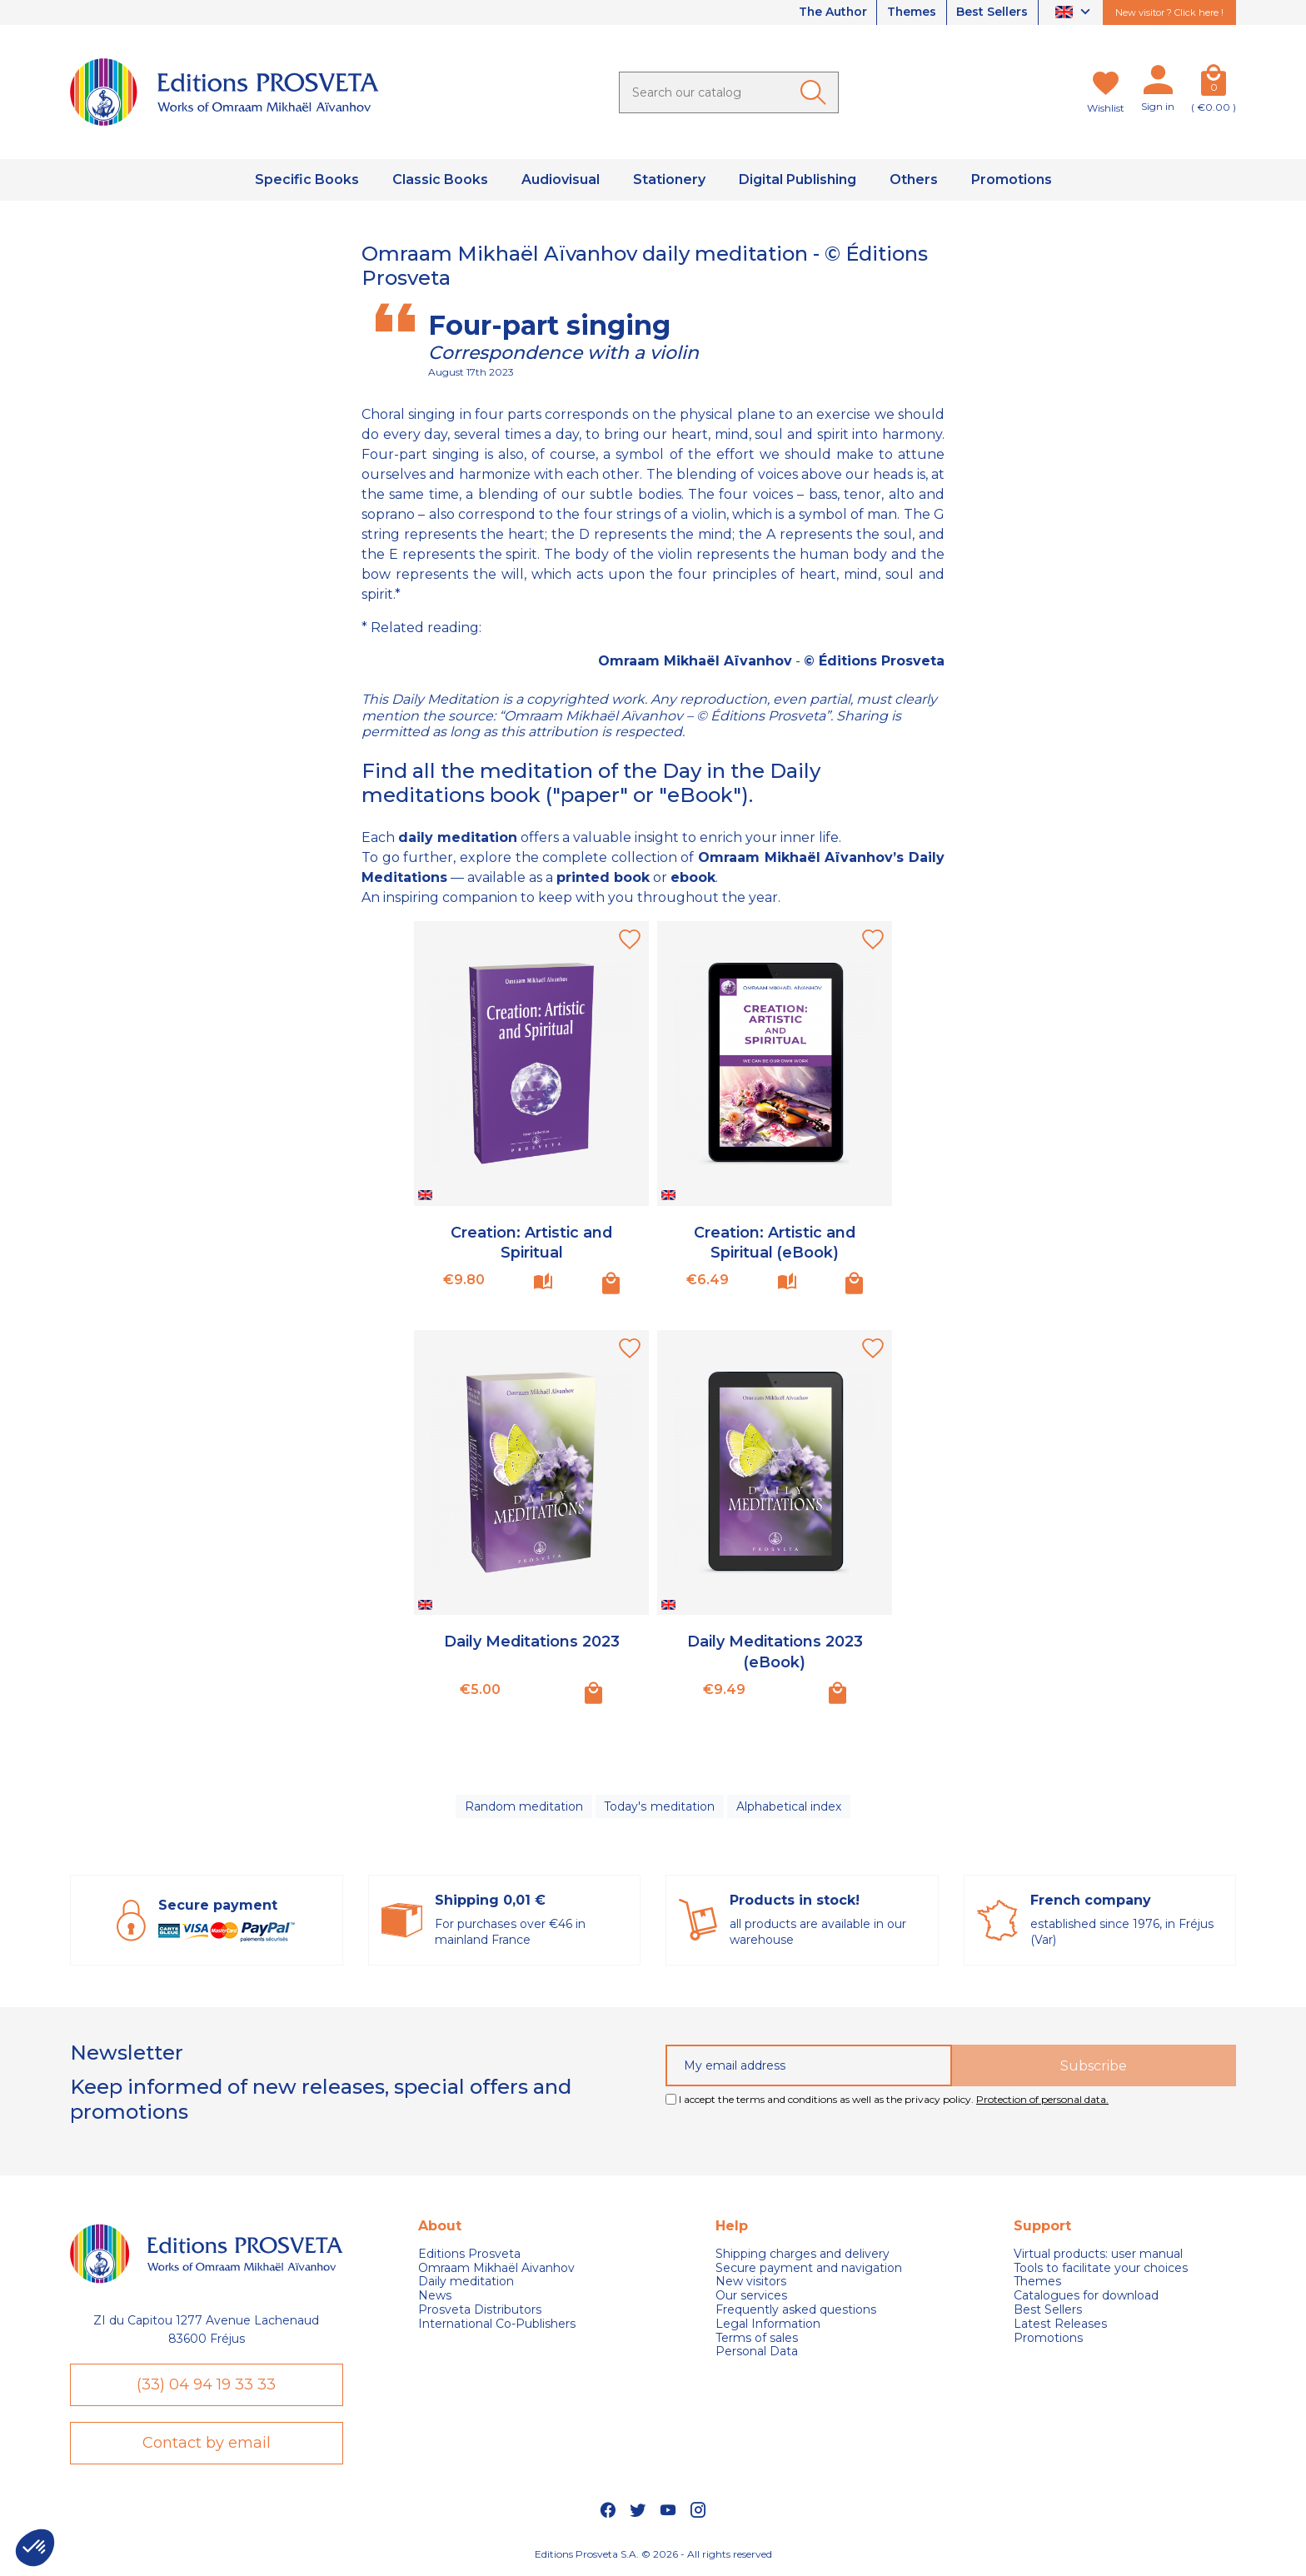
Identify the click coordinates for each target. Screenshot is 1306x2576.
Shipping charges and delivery (802, 2255)
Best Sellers (992, 12)
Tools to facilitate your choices (1101, 2269)
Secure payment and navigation (808, 2269)
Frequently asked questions (795, 2311)
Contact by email (206, 2444)
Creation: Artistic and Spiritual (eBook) (775, 1241)
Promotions (1048, 2339)
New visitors (750, 2282)
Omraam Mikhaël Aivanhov (496, 2269)
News (434, 2297)
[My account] (1157, 83)
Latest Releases (1060, 2325)
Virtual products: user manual (1098, 2255)
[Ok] (816, 92)
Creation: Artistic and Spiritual (532, 1241)
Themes (910, 12)
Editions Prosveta (469, 2255)
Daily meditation (466, 2282)
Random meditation (524, 1806)
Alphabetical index (788, 1806)
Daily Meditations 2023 (531, 1641)
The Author (830, 12)
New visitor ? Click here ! (1169, 12)
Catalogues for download (1086, 2297)
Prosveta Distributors (479, 2311)
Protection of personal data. (1042, 2101)
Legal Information (767, 2325)
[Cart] (1213, 83)
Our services (751, 2297)
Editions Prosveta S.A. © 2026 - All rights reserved (653, 2555)
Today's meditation (660, 1806)
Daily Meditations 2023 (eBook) (774, 1650)
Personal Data (756, 2352)
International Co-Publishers (497, 2325)
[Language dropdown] (1074, 13)
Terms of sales (756, 2339)
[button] (35, 2548)
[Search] (729, 92)
